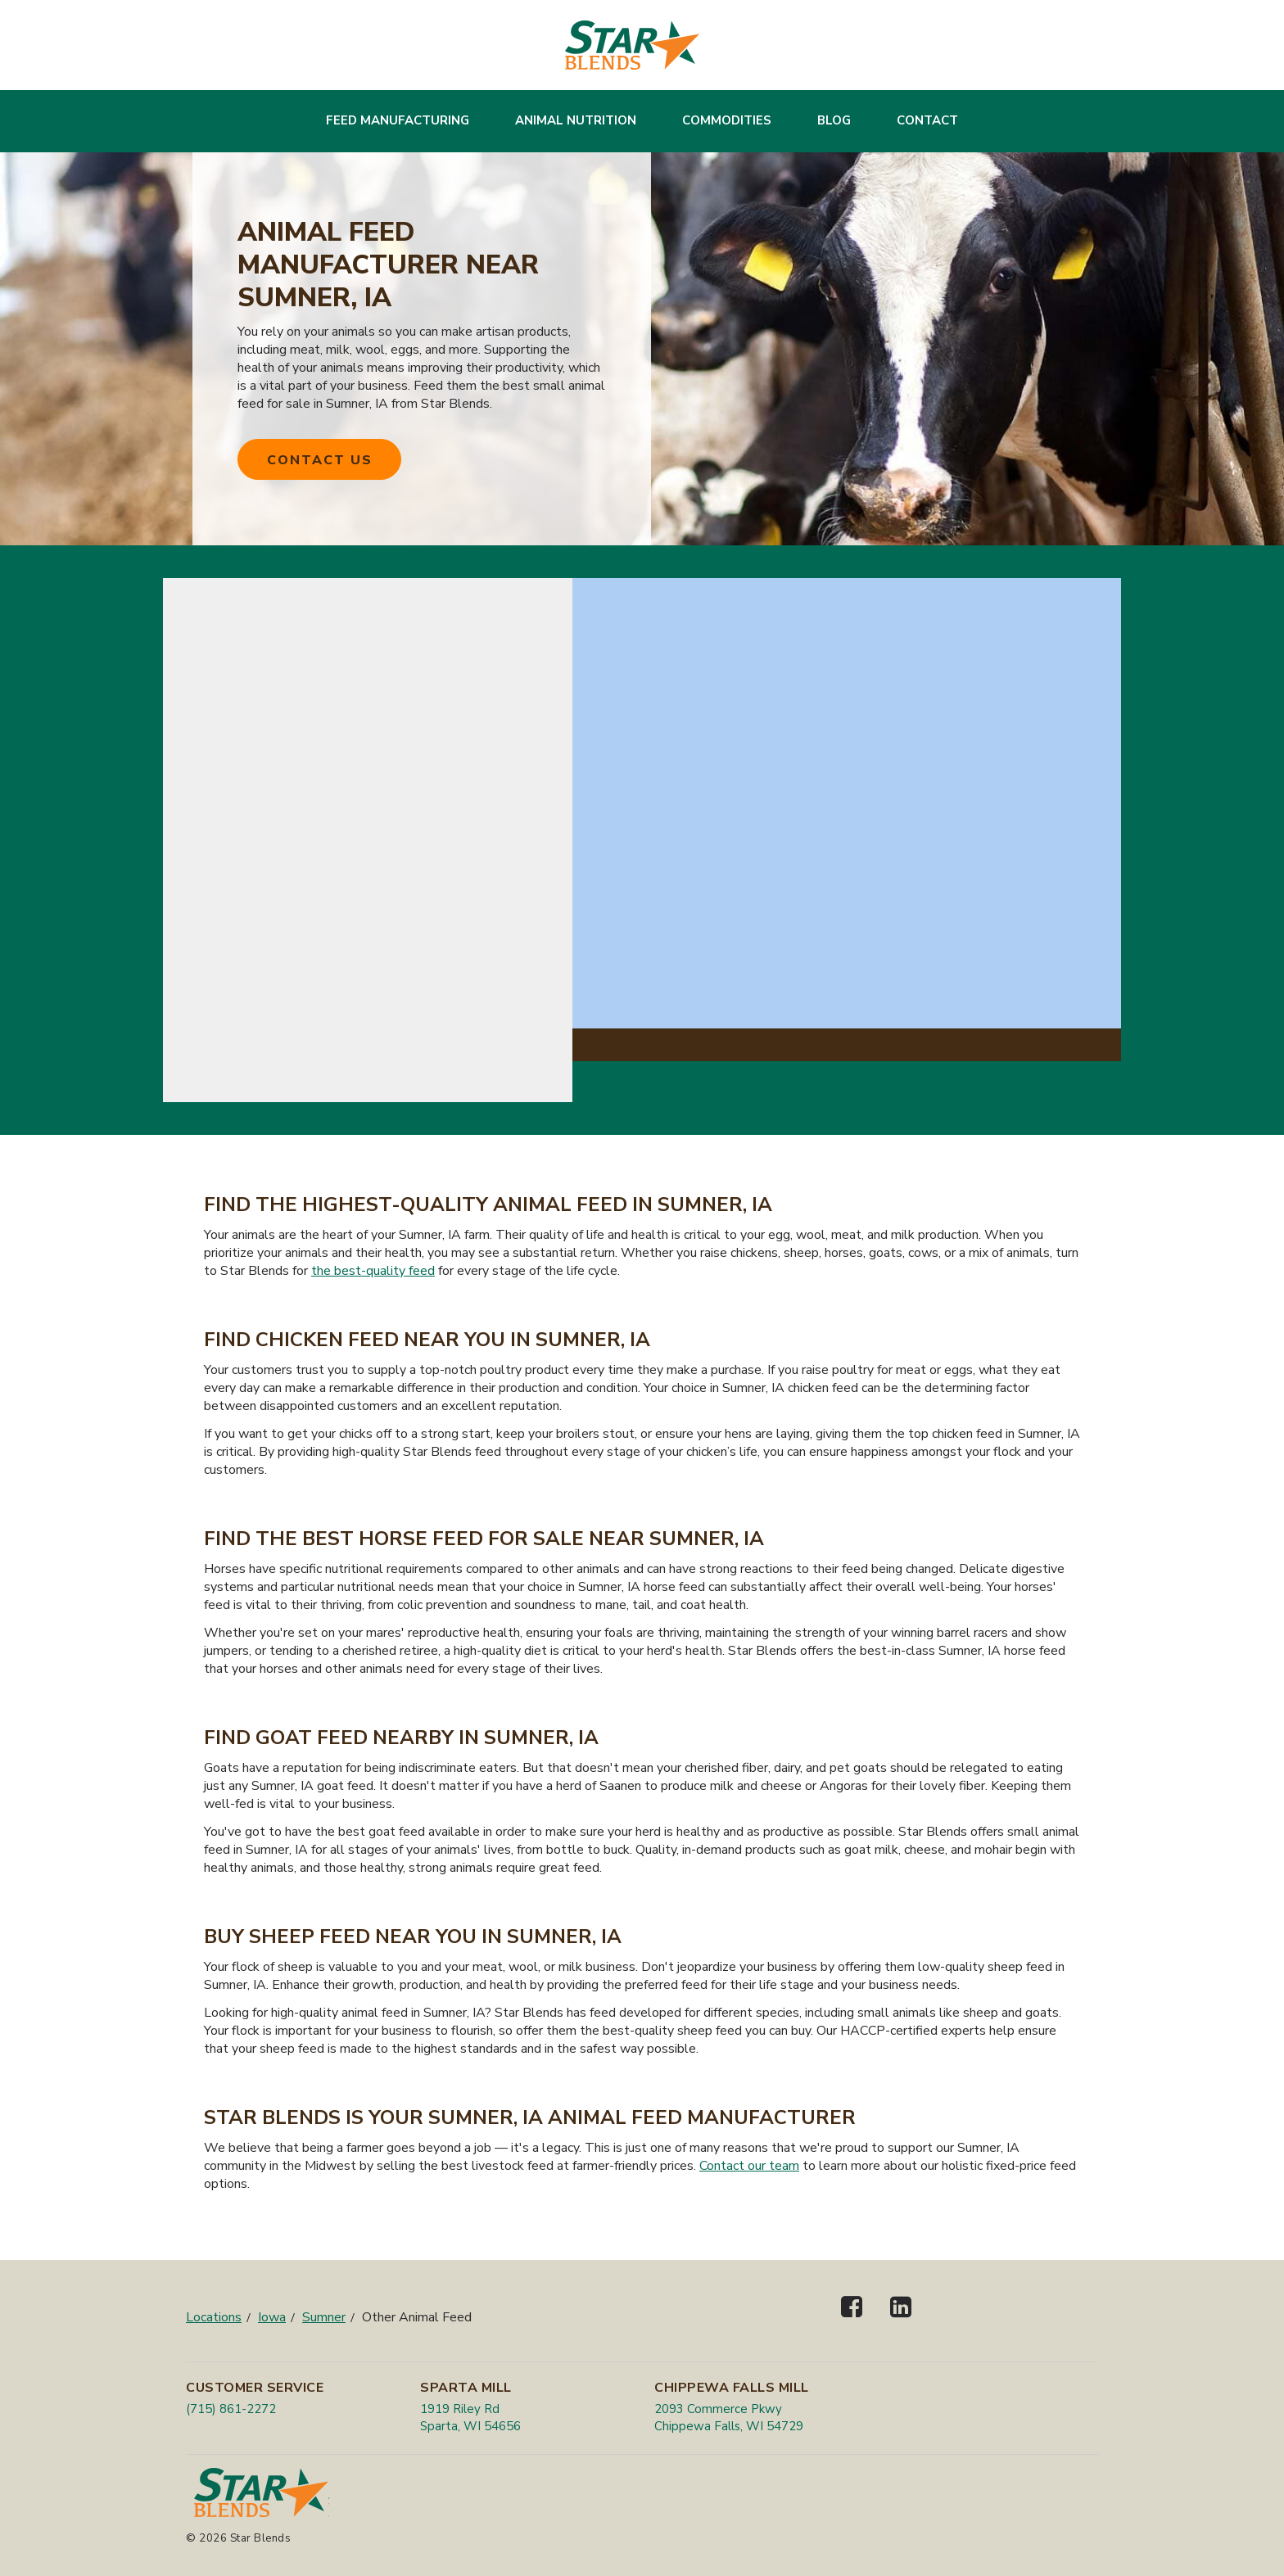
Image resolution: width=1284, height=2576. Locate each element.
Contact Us (320, 460)
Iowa (272, 2317)
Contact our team (749, 2166)
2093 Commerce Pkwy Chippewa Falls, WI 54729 (728, 2417)
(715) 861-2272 (231, 2409)
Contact (927, 120)
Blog (834, 120)
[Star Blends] (632, 45)
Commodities (726, 120)
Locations (214, 2317)
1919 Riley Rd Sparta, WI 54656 (470, 2417)
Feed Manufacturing (397, 120)
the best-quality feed (373, 1271)
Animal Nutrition (575, 120)
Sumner (324, 2317)
